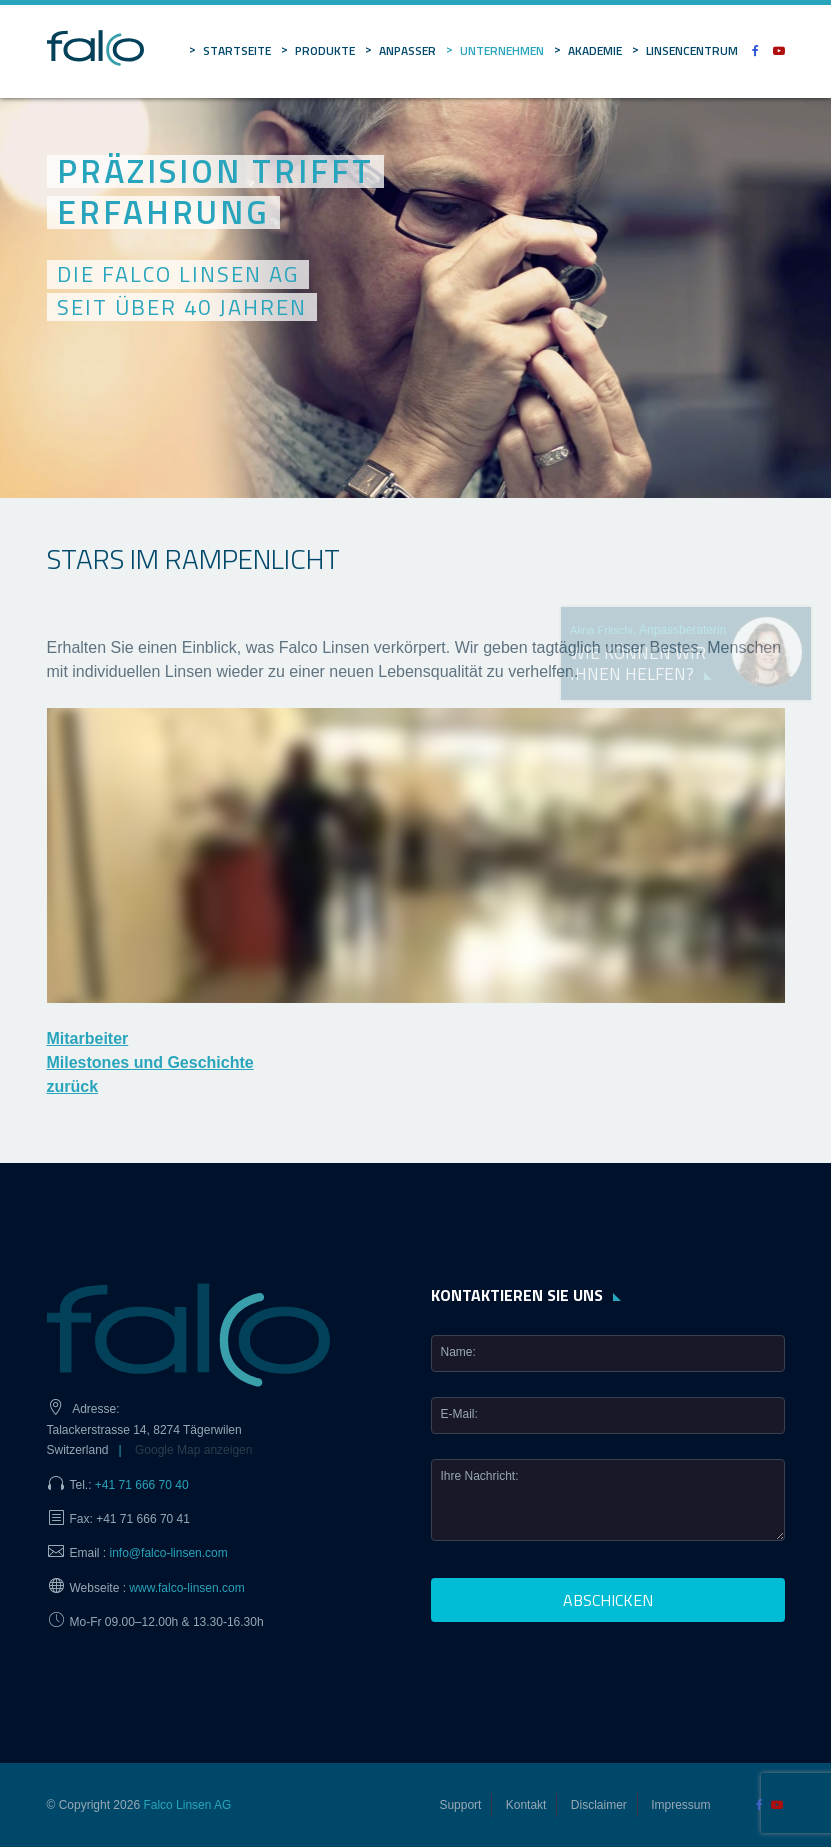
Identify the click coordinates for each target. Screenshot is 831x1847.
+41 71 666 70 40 (142, 1485)
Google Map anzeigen (193, 1450)
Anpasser (407, 50)
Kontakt (526, 1805)
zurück (73, 1086)
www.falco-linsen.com (186, 1588)
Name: (458, 1352)
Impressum (680, 1805)
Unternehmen (502, 50)
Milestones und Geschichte (150, 1062)
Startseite (237, 50)
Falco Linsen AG (187, 1805)
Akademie (595, 50)
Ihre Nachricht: (480, 1476)
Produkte (325, 50)
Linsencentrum (692, 50)
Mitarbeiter (88, 1038)
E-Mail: (459, 1414)
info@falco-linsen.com (169, 1553)
